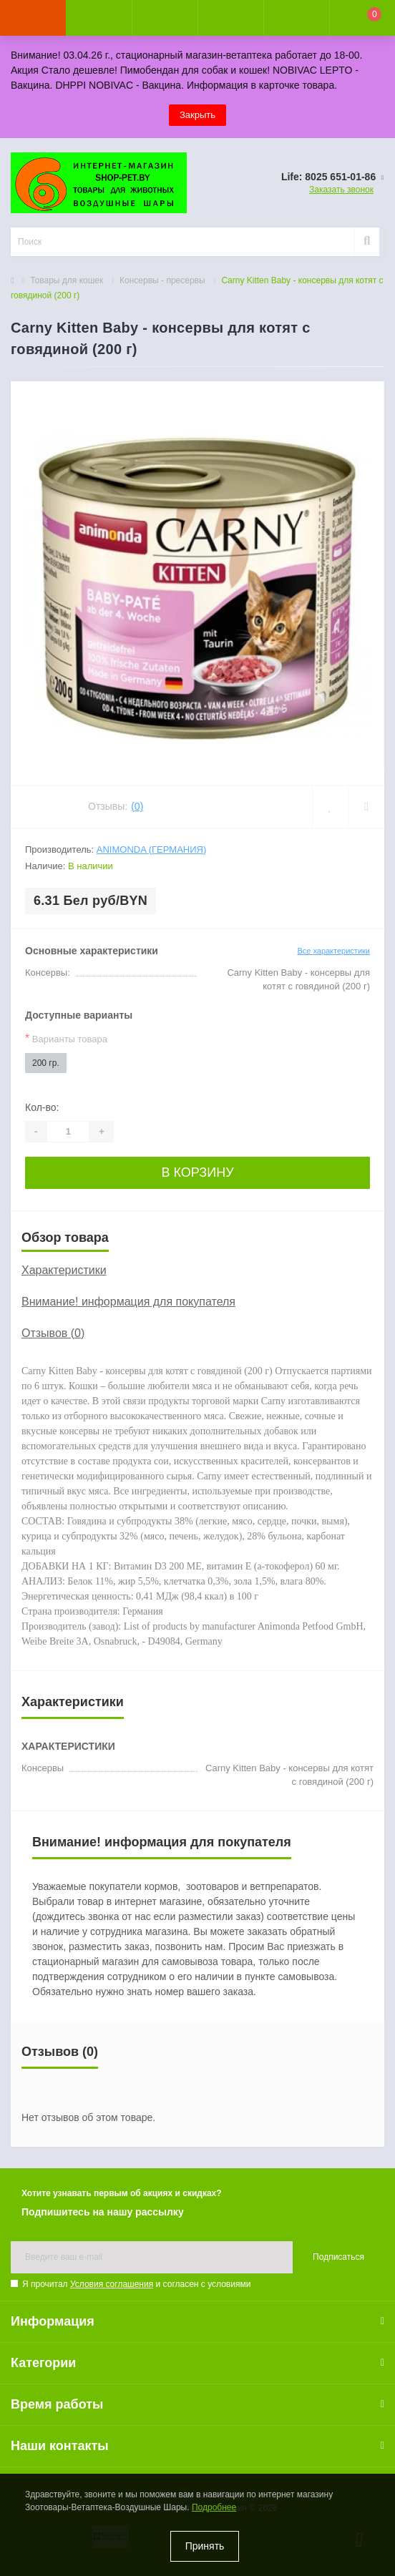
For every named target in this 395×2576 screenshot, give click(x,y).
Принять (205, 2546)
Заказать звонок (341, 190)
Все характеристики (333, 950)
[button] (165, 18)
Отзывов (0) (52, 1333)
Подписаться (338, 2257)
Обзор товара (65, 1237)
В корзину (197, 1172)
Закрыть (197, 114)
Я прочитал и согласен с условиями (136, 2284)
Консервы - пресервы (162, 280)
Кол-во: (42, 1107)
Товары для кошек (66, 280)
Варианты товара (66, 1038)
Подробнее (214, 2507)
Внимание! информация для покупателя (128, 1302)
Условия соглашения (111, 2284)
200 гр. (45, 1063)
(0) (137, 806)
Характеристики (64, 1270)
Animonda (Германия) (151, 849)
